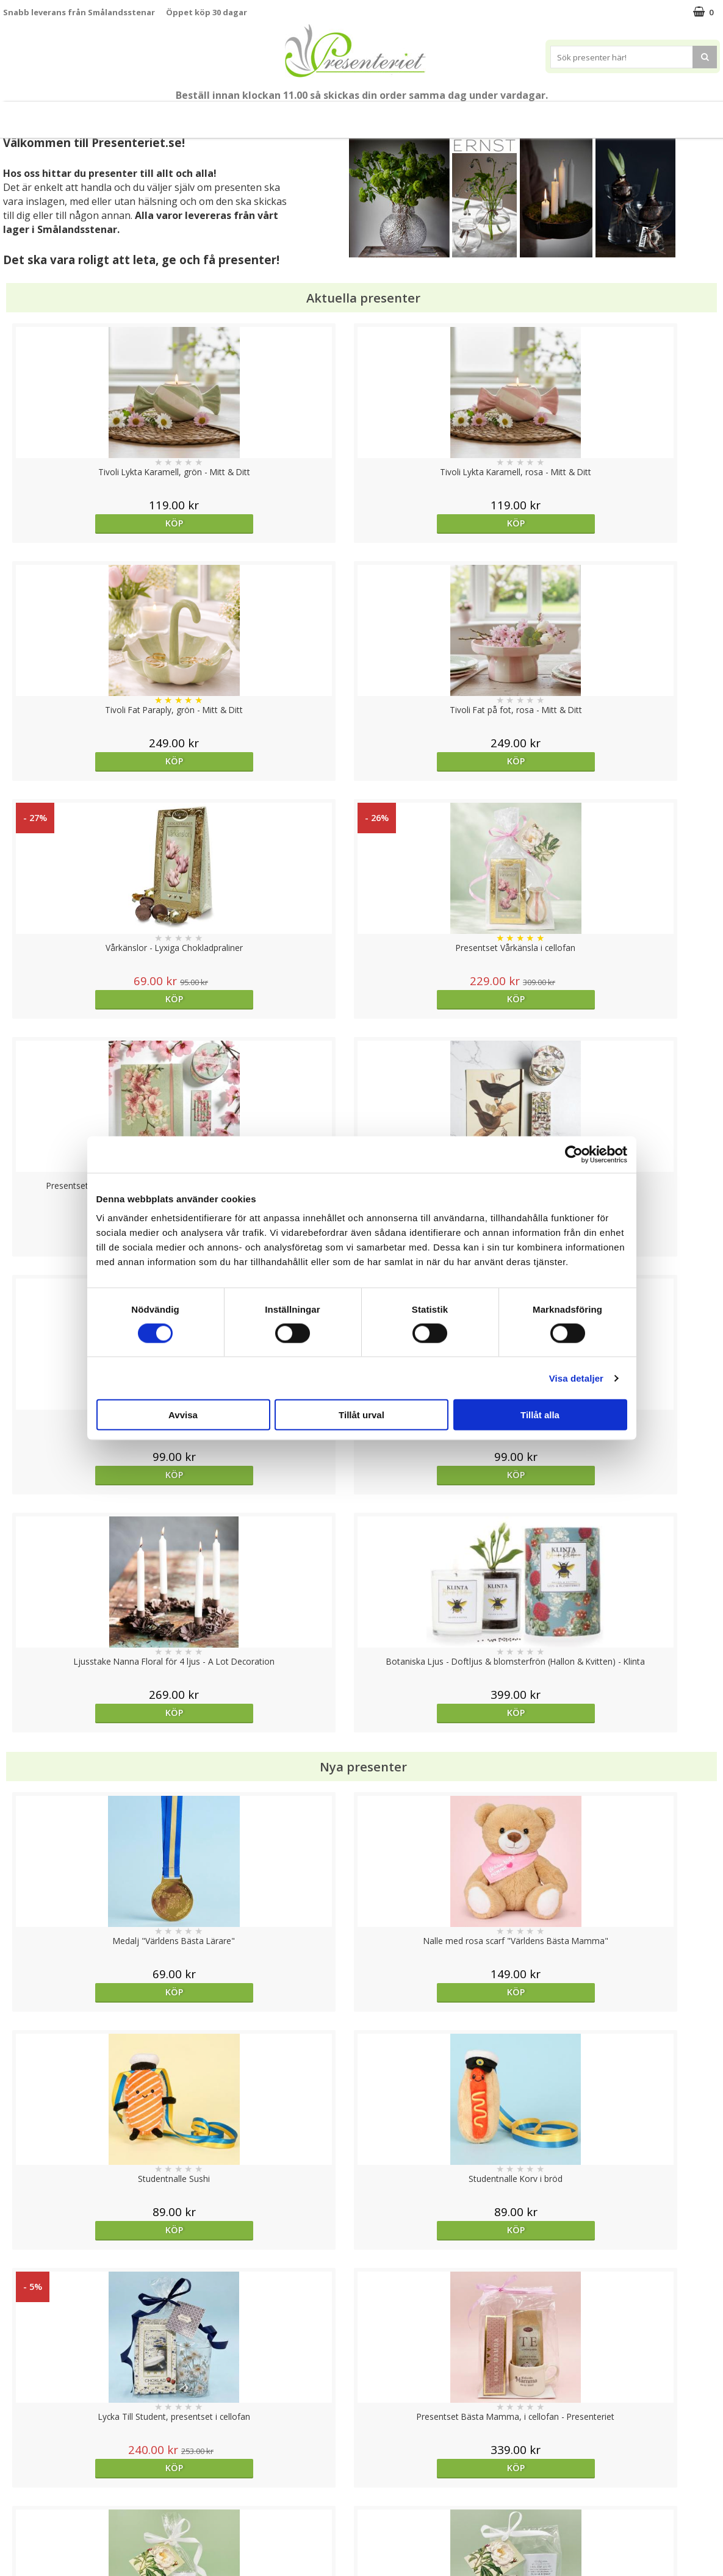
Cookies (19, 2444)
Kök (486, 114)
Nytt (37, 115)
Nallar (14, 2536)
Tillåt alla (539, 1415)
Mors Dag (94, 114)
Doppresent (27, 2554)
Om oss (18, 2499)
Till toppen (361, 2402)
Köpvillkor (22, 2480)
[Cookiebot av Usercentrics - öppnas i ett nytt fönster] (573, 1154)
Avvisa (183, 1415)
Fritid (533, 114)
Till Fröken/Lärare (170, 115)
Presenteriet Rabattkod (50, 2517)
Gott (581, 114)
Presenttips (378, 114)
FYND (680, 115)
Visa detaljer (576, 1377)
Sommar (239, 115)
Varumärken (27, 2462)
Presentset (304, 114)
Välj (630, 1795)
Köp (92, 523)
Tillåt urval (361, 1415)
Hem (440, 114)
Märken (634, 114)
